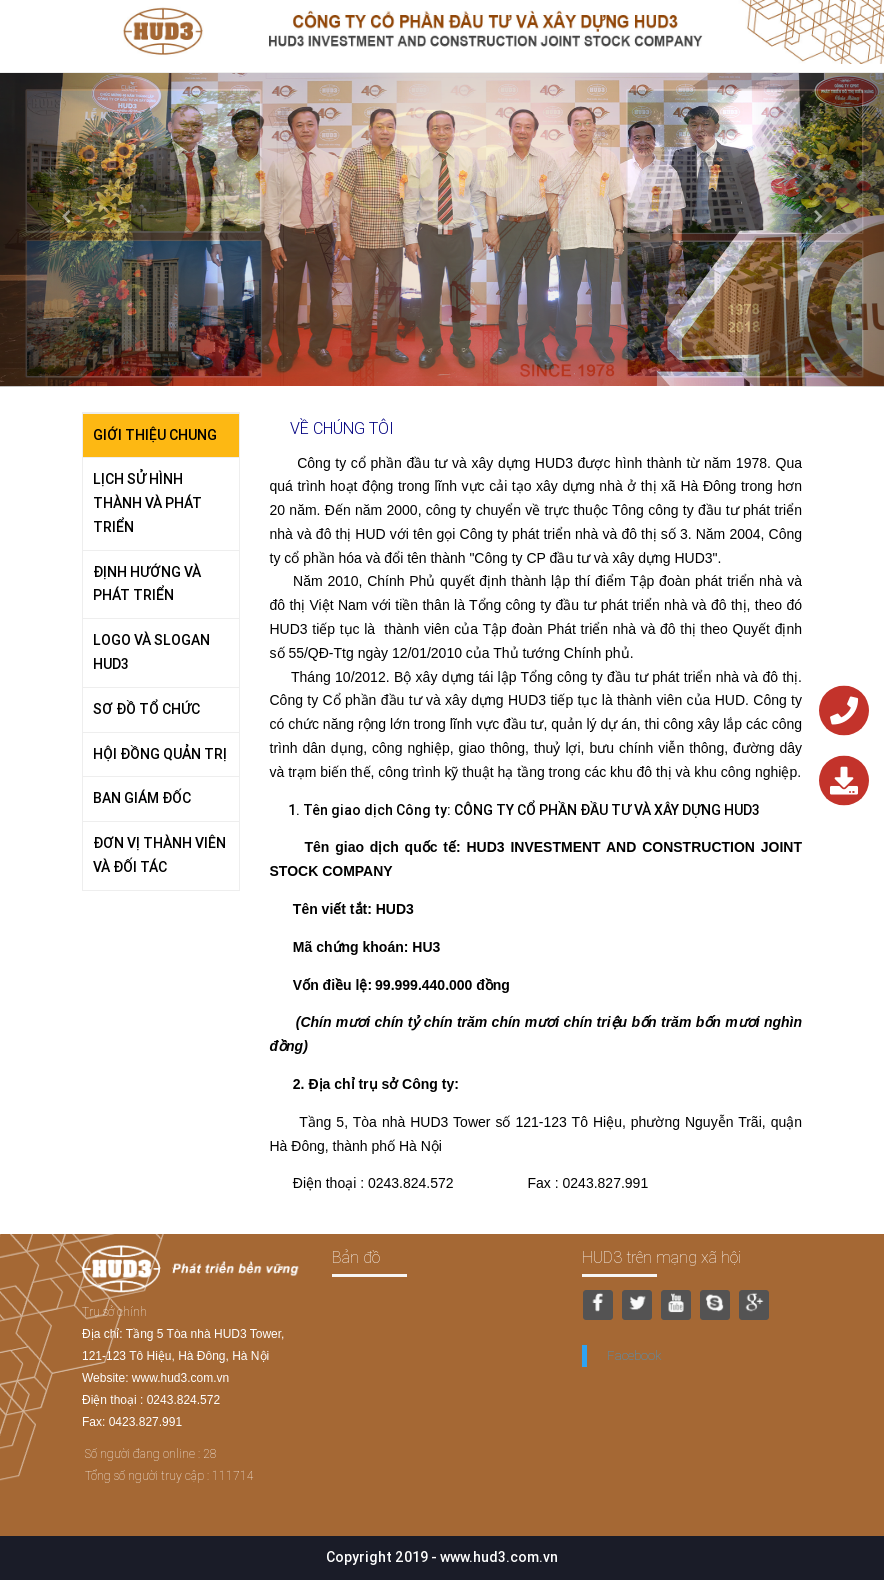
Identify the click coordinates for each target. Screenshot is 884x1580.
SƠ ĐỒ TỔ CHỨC (146, 709)
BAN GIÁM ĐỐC (142, 798)
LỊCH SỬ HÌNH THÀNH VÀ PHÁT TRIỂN (147, 503)
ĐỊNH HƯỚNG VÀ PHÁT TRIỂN (147, 584)
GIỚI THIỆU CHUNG (155, 435)
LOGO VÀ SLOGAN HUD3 (151, 652)
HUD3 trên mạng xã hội (661, 1257)
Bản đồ (356, 1257)
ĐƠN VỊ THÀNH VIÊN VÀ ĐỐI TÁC (159, 855)
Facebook (634, 1355)
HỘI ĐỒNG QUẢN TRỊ (160, 754)
